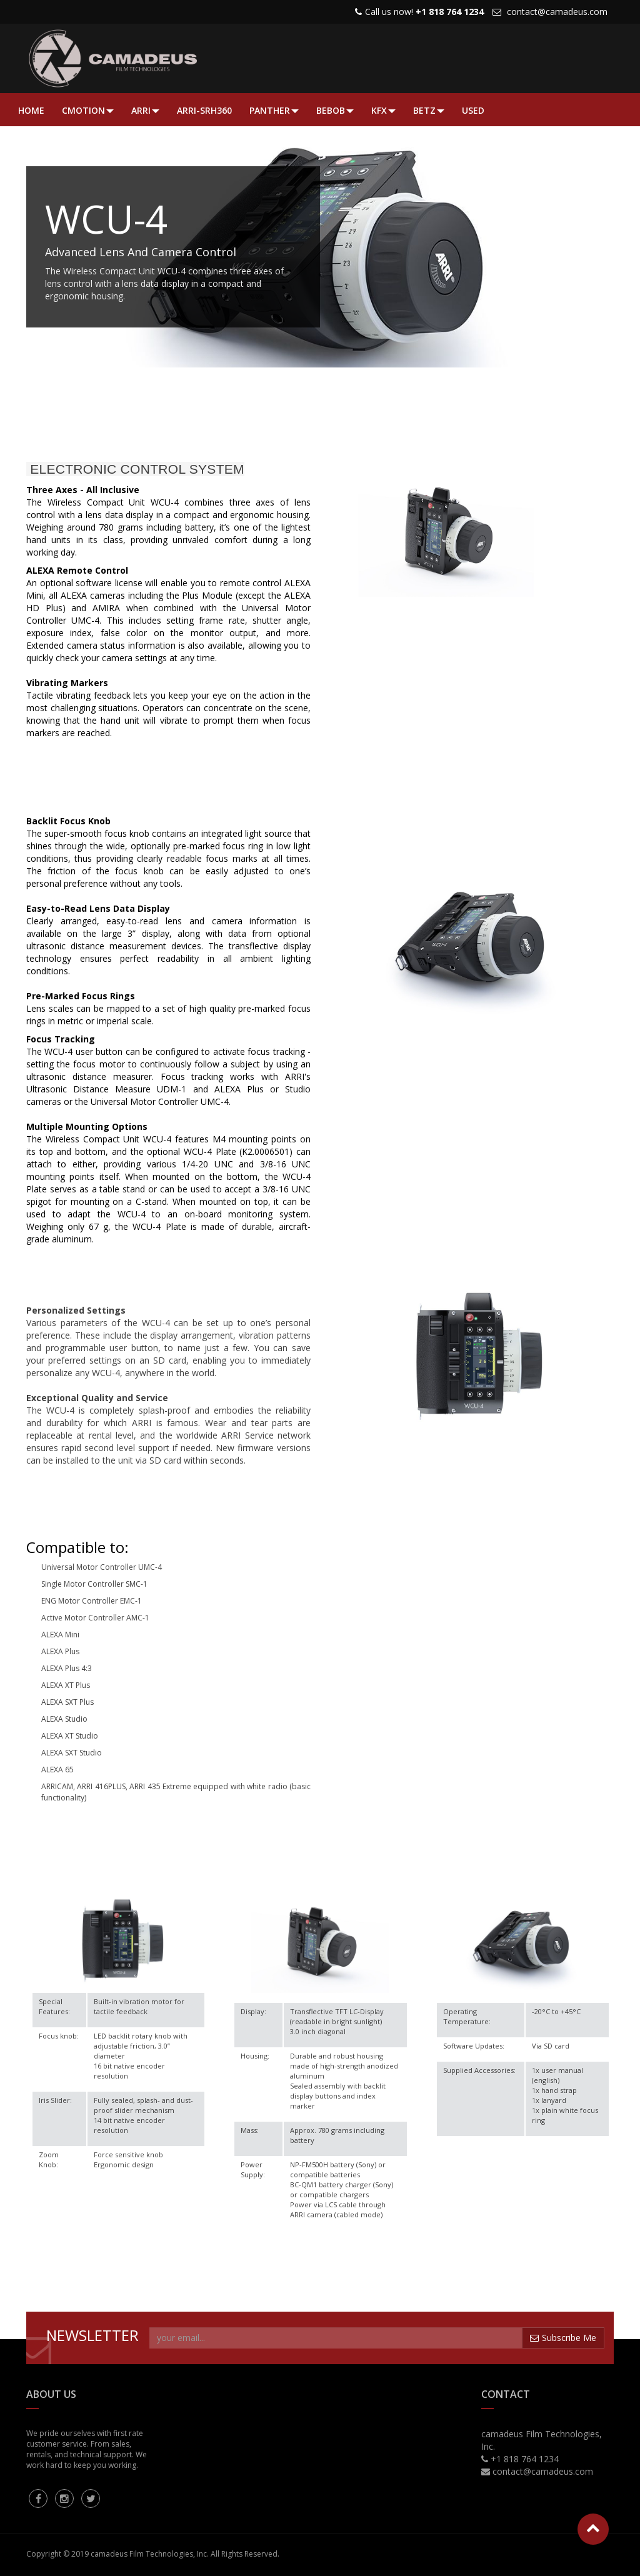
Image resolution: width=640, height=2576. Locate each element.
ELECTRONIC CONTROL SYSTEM (135, 469)
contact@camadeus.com (557, 11)
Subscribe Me (563, 2338)
